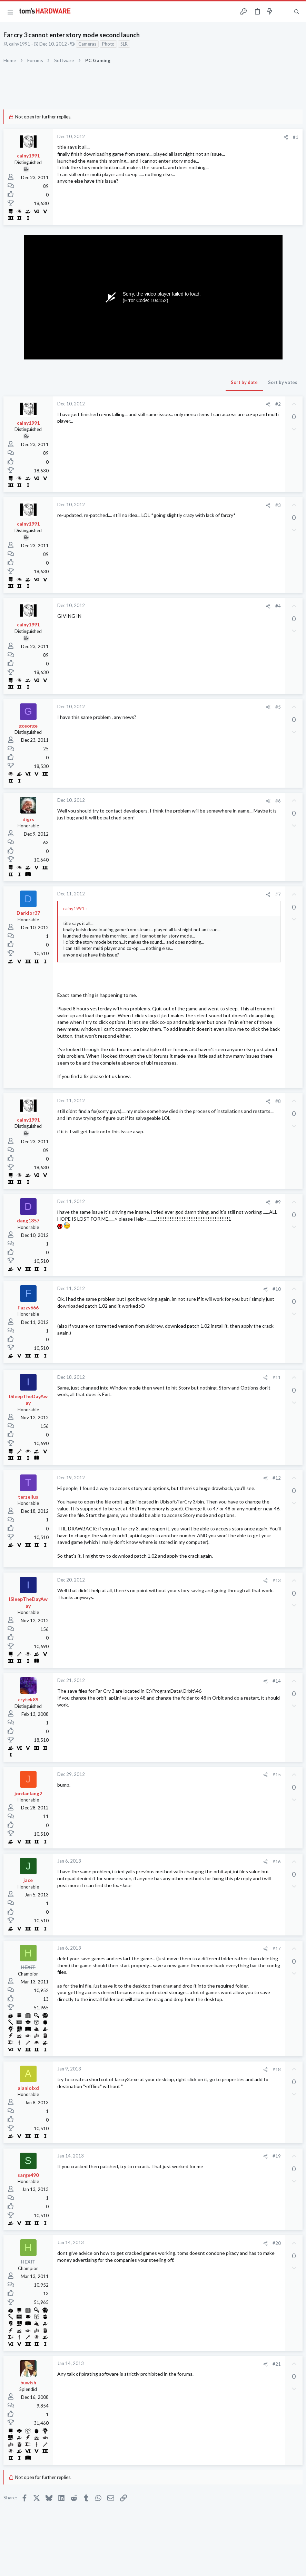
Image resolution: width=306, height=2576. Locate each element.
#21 (277, 2364)
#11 (277, 1377)
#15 (277, 1774)
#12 (277, 1478)
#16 (277, 1861)
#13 (277, 1580)
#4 (278, 606)
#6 (278, 801)
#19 (277, 2156)
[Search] (297, 12)
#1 (295, 137)
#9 (278, 1202)
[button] (10, 12)
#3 (278, 505)
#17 (277, 1948)
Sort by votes (282, 382)
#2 (278, 404)
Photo (108, 44)
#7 (278, 894)
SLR (124, 44)
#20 (277, 2243)
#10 (277, 1289)
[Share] (285, 137)
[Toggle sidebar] (283, 11)
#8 (278, 1101)
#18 (277, 2069)
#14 (277, 1681)
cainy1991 (19, 44)
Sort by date (244, 382)
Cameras (87, 44)
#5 (278, 707)
